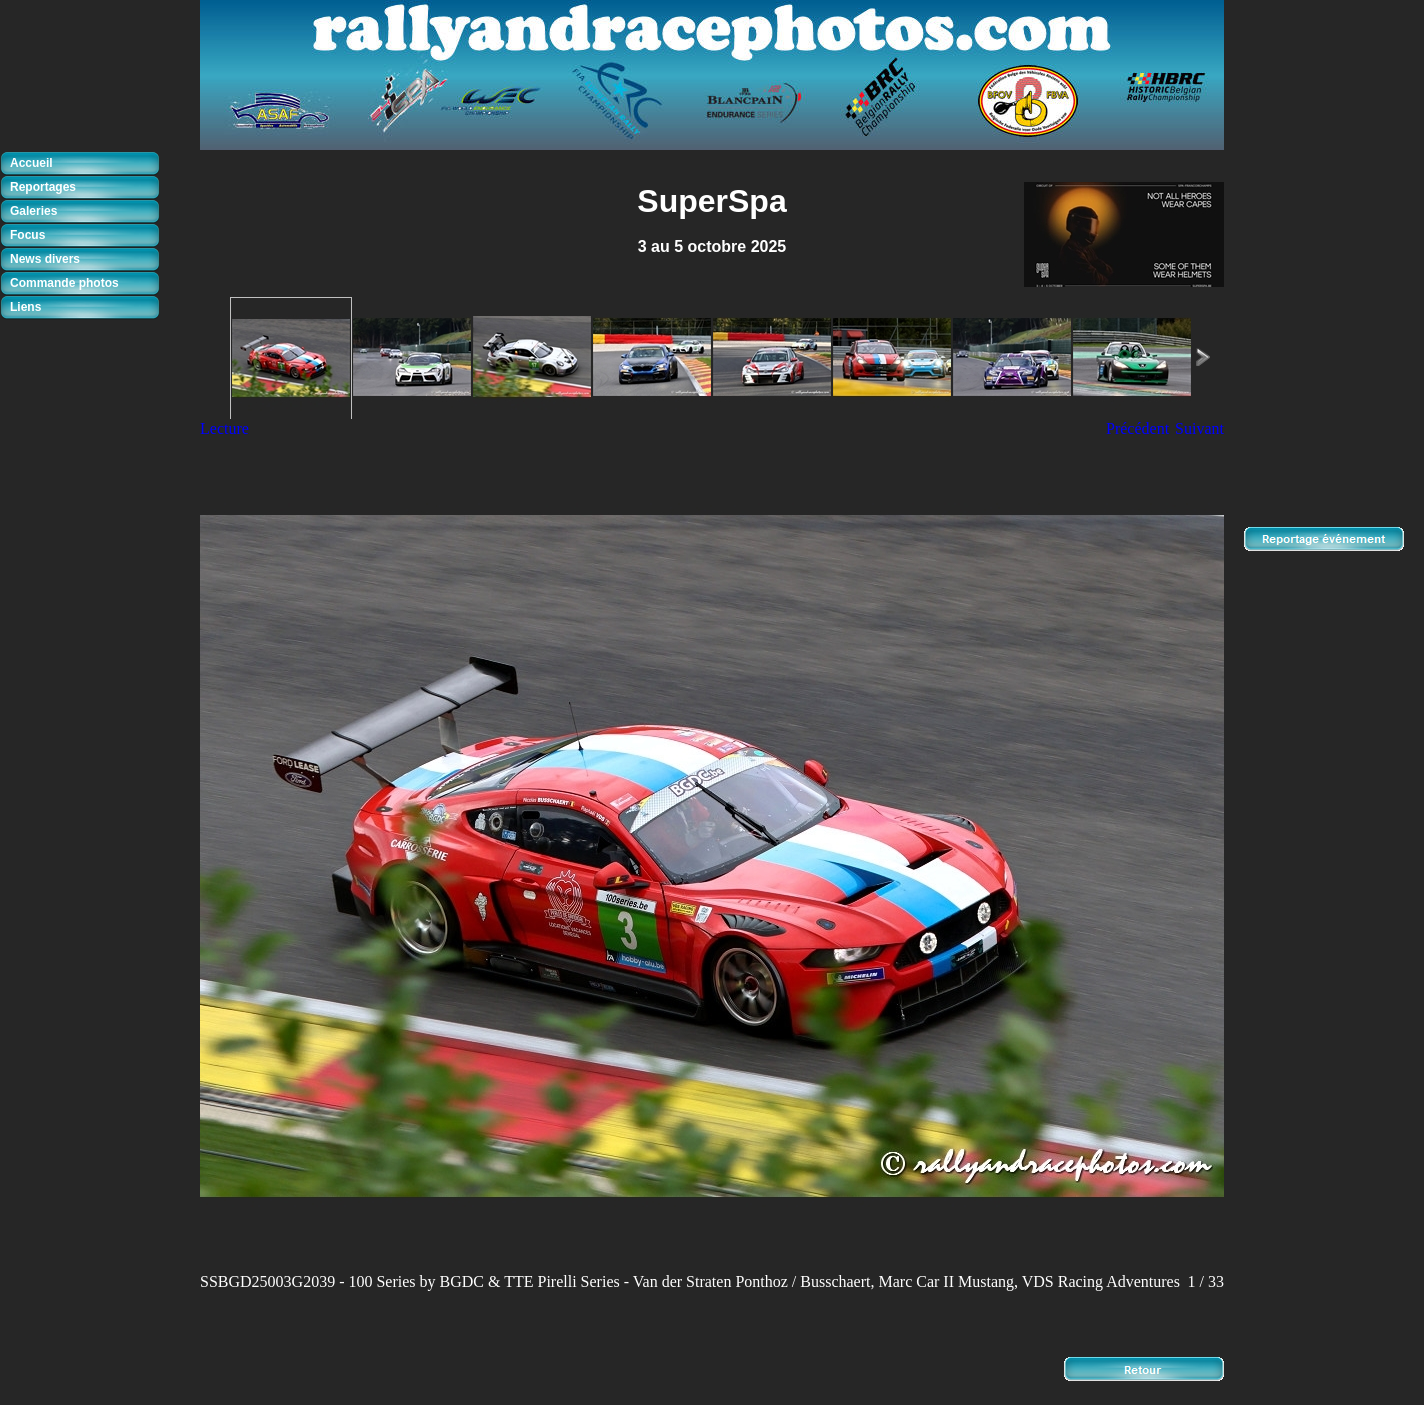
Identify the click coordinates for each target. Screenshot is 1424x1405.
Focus (27, 235)
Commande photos (64, 283)
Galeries (33, 211)
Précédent (1137, 428)
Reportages (43, 187)
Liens (25, 307)
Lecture (224, 428)
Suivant (1199, 428)
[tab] (85, 164)
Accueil (31, 163)
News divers (45, 259)
